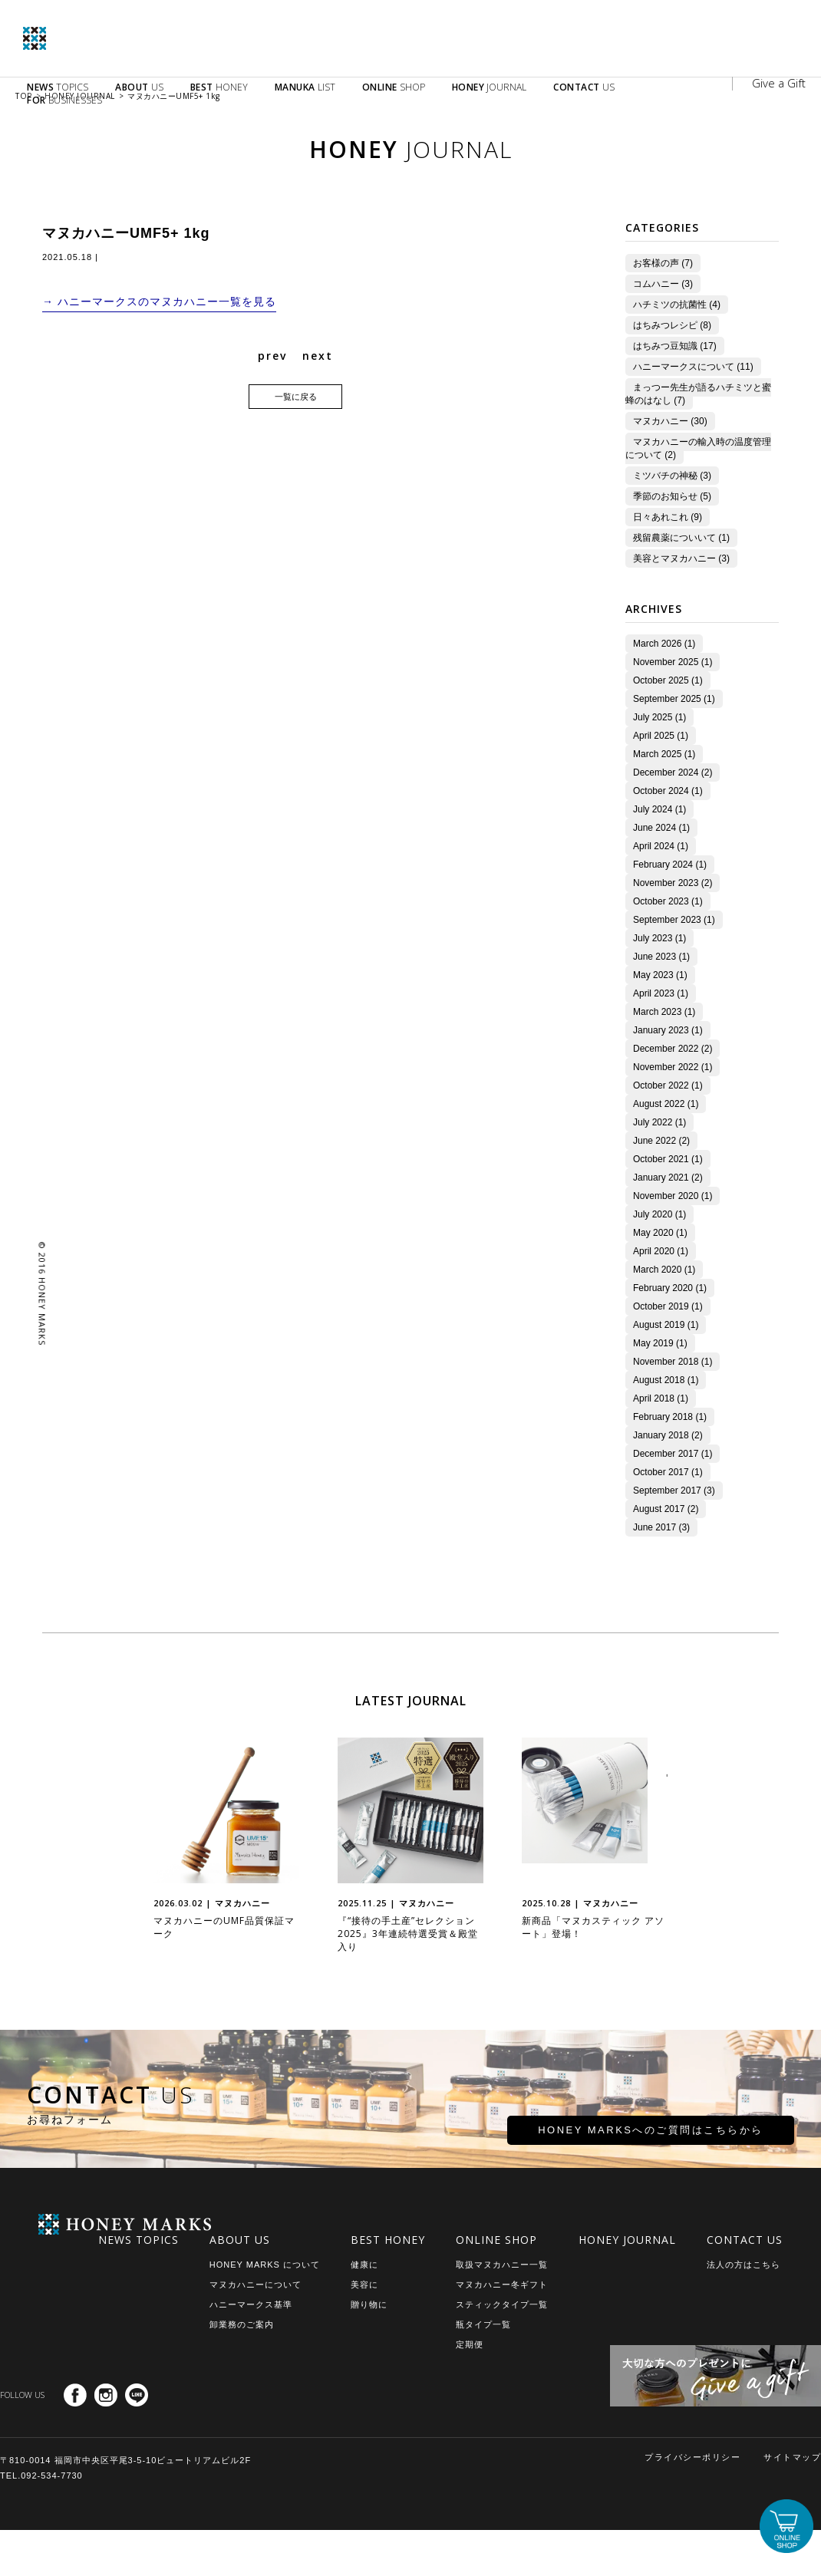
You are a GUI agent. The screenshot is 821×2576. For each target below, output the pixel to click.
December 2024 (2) (664, 772)
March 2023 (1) (656, 1011)
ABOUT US (239, 2239)
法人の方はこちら (743, 2264)
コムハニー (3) (655, 283)
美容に (364, 2284)
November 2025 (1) (664, 662)
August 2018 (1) (658, 1380)
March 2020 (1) (656, 1269)
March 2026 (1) (656, 643)
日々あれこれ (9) (659, 517)
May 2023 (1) (652, 975)
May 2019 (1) (652, 1343)
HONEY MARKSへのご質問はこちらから (596, 2137)
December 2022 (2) (664, 1048)
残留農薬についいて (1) (673, 537)
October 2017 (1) (660, 1472)
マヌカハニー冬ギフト (502, 2284)
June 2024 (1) (653, 827)
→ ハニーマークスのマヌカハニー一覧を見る (159, 302)
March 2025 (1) (656, 754)
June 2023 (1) (653, 956)
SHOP (393, 87)
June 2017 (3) (653, 1527)
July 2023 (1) (651, 938)
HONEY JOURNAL (627, 2239)
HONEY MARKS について (264, 2264)
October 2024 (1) (660, 791)
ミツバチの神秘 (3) (664, 475)
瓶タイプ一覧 (483, 2324)
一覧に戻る (296, 398)
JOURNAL (489, 87)
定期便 (469, 2344)
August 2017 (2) (658, 1509)
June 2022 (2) (653, 1140)
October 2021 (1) (660, 1159)
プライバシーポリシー (692, 2457)
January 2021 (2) (660, 1177)
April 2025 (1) (653, 735)
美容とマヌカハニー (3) (673, 558)
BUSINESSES (64, 100)
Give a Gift (779, 83)
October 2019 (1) (660, 1306)
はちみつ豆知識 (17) (667, 346)
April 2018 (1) (653, 1398)
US (139, 87)
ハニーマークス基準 (250, 2304)
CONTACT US (745, 2239)
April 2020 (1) (653, 1251)
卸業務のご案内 (241, 2324)
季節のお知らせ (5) (664, 496)
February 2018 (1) (662, 1417)
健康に (364, 2264)
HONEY (219, 87)
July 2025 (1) (651, 717)
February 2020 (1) (662, 1288)
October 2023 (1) (660, 901)
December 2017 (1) (664, 1453)
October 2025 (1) (660, 680)
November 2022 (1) (664, 1067)
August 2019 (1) (658, 1324)
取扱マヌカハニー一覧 (502, 2264)
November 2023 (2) (664, 883)
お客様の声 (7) (655, 263)
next (317, 357)
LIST (305, 87)
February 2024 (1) (662, 864)
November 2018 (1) (664, 1361)
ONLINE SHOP (496, 2239)
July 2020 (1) (651, 1214)
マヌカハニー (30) (662, 421)
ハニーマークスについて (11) (685, 366)
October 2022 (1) (660, 1085)
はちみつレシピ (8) (664, 325)
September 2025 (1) (666, 698)
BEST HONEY (388, 2239)
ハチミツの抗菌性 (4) (669, 304)
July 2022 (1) (651, 1122)
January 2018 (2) (660, 1435)
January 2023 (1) (660, 1030)
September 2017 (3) (666, 1490)
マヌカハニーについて (255, 2284)
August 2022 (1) (658, 1104)
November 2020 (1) (664, 1196)
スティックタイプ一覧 (502, 2304)
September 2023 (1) (666, 919)
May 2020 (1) (652, 1232)
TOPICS (57, 87)
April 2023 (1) (653, 993)
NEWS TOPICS (138, 2239)
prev (272, 357)
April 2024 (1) (653, 846)
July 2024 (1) (651, 809)
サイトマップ (792, 2457)
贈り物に (369, 2304)
